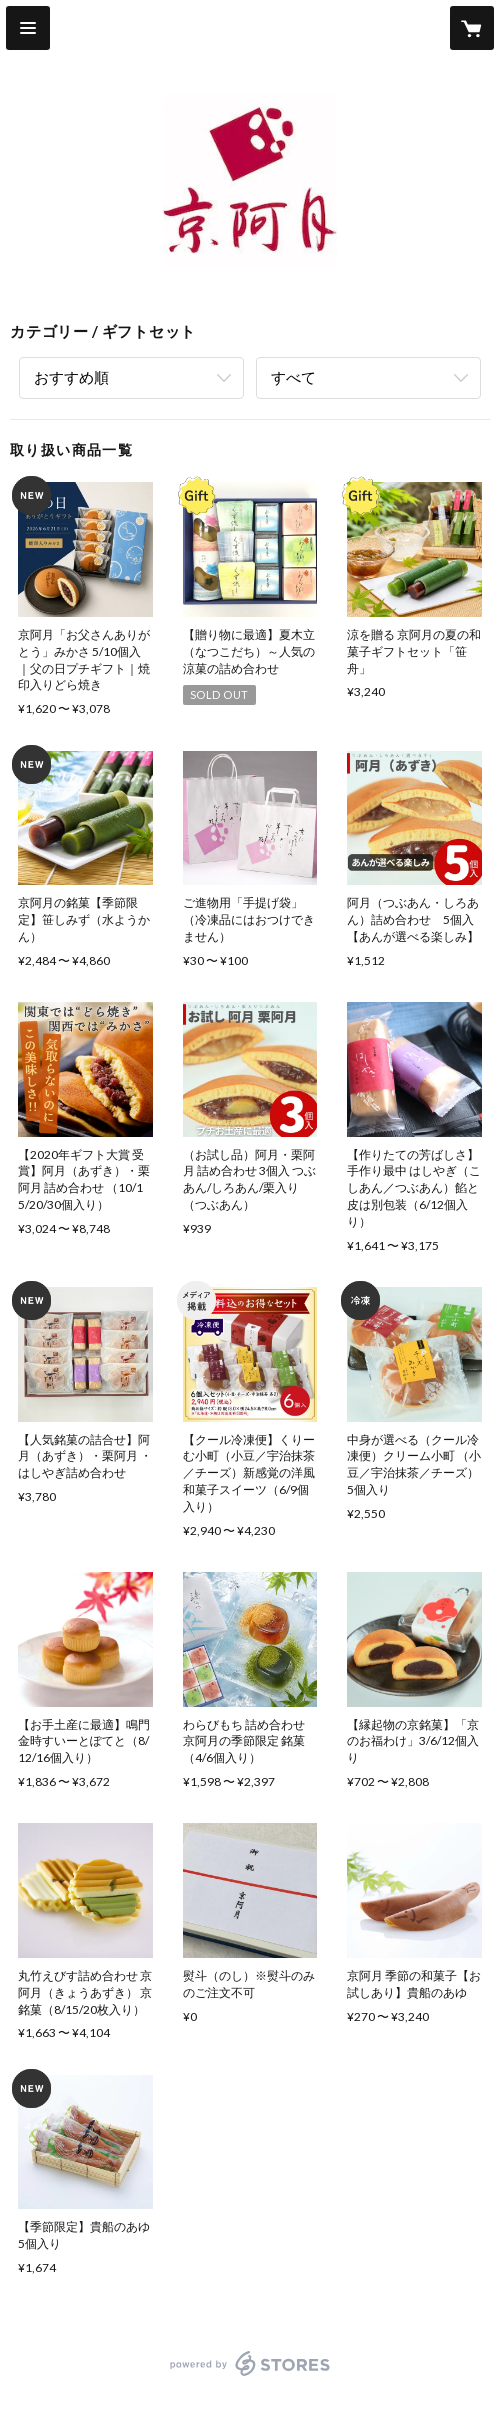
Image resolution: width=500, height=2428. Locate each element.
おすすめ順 (71, 377)
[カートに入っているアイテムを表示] (472, 28)
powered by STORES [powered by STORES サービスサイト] (250, 2376)
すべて (293, 377)
